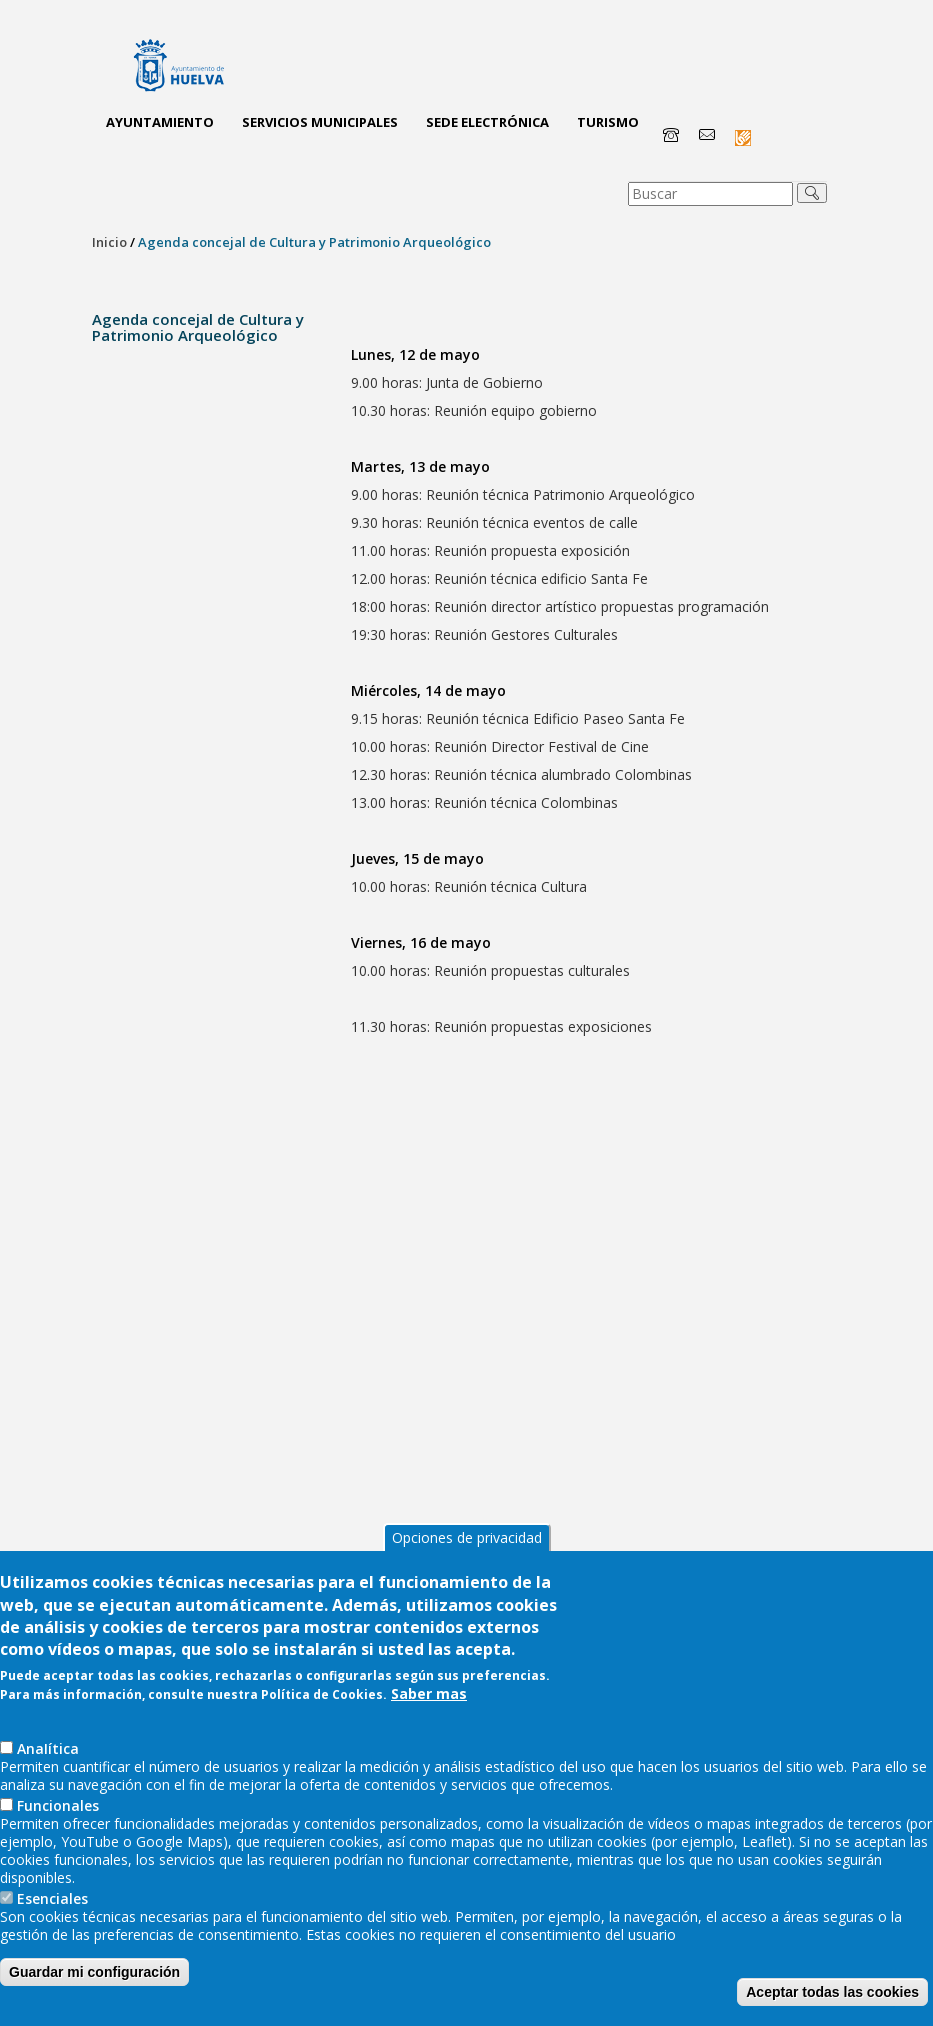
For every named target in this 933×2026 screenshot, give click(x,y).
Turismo (608, 122)
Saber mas (429, 1711)
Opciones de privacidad (467, 1555)
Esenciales (52, 1916)
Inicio (109, 242)
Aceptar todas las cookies (832, 2010)
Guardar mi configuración (94, 1990)
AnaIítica (48, 1766)
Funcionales (58, 1823)
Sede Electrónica (487, 122)
